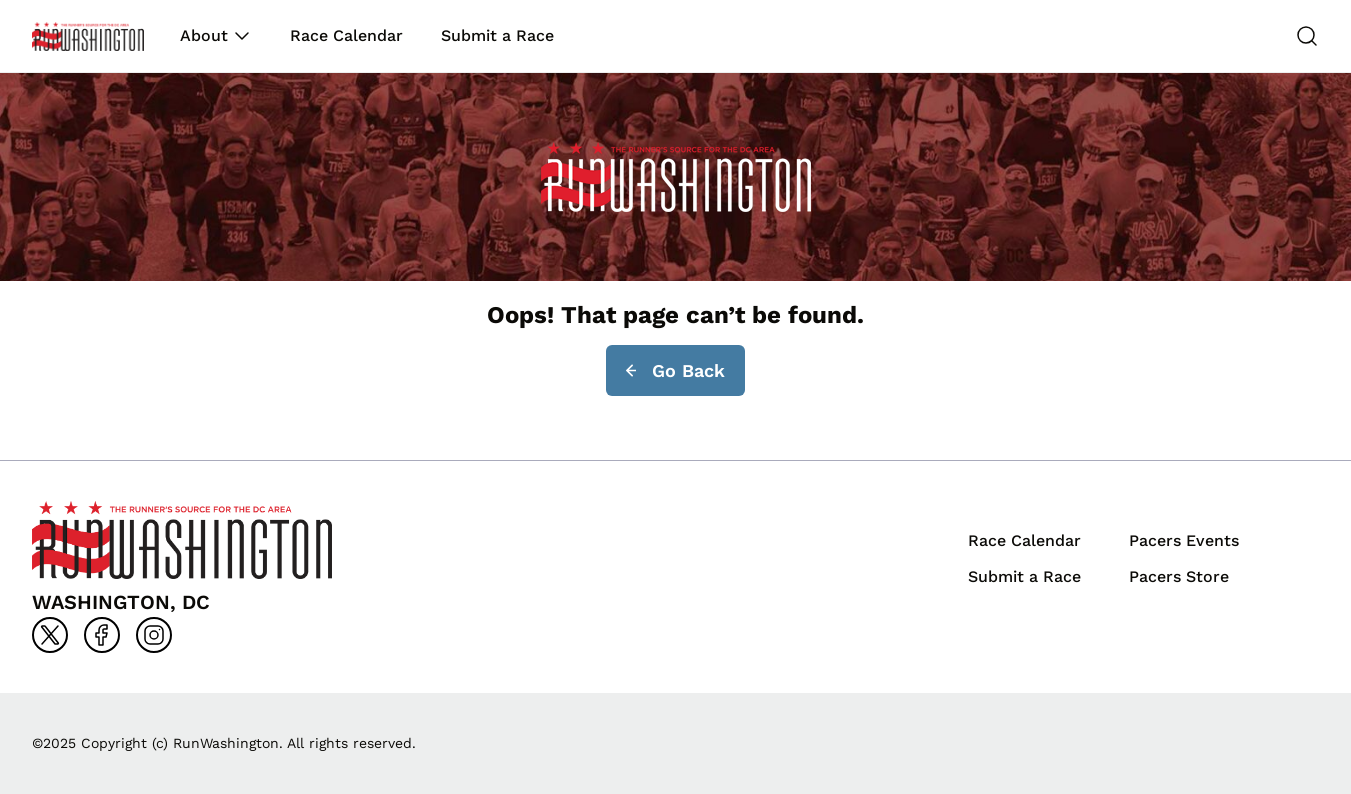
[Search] (1307, 36)
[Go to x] (50, 635)
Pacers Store (1179, 576)
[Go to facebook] (102, 635)
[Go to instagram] (154, 635)
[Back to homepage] (88, 36)
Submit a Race (497, 35)
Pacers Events (1184, 540)
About (204, 35)
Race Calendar (346, 35)
